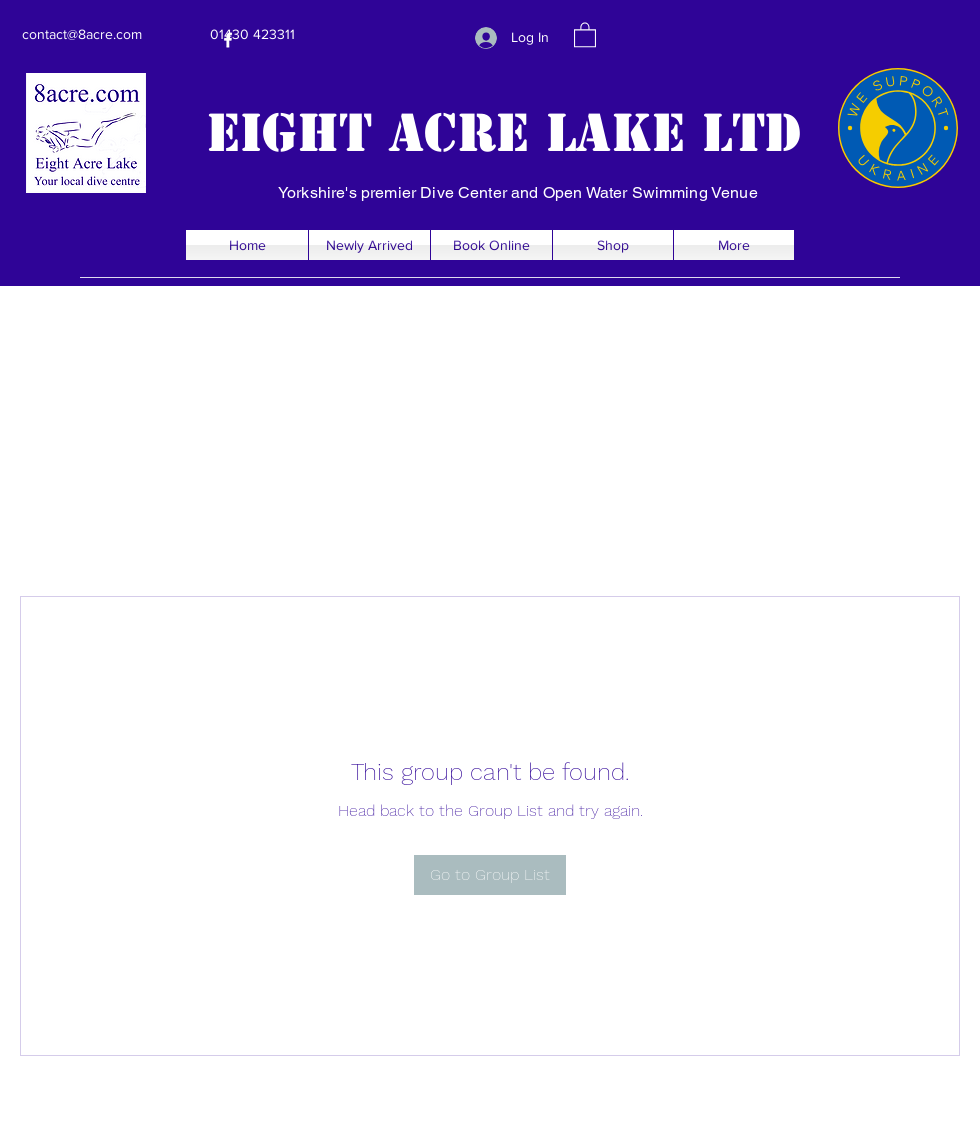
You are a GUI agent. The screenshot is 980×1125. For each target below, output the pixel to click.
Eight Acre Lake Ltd (504, 133)
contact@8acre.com (82, 34)
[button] (585, 34)
